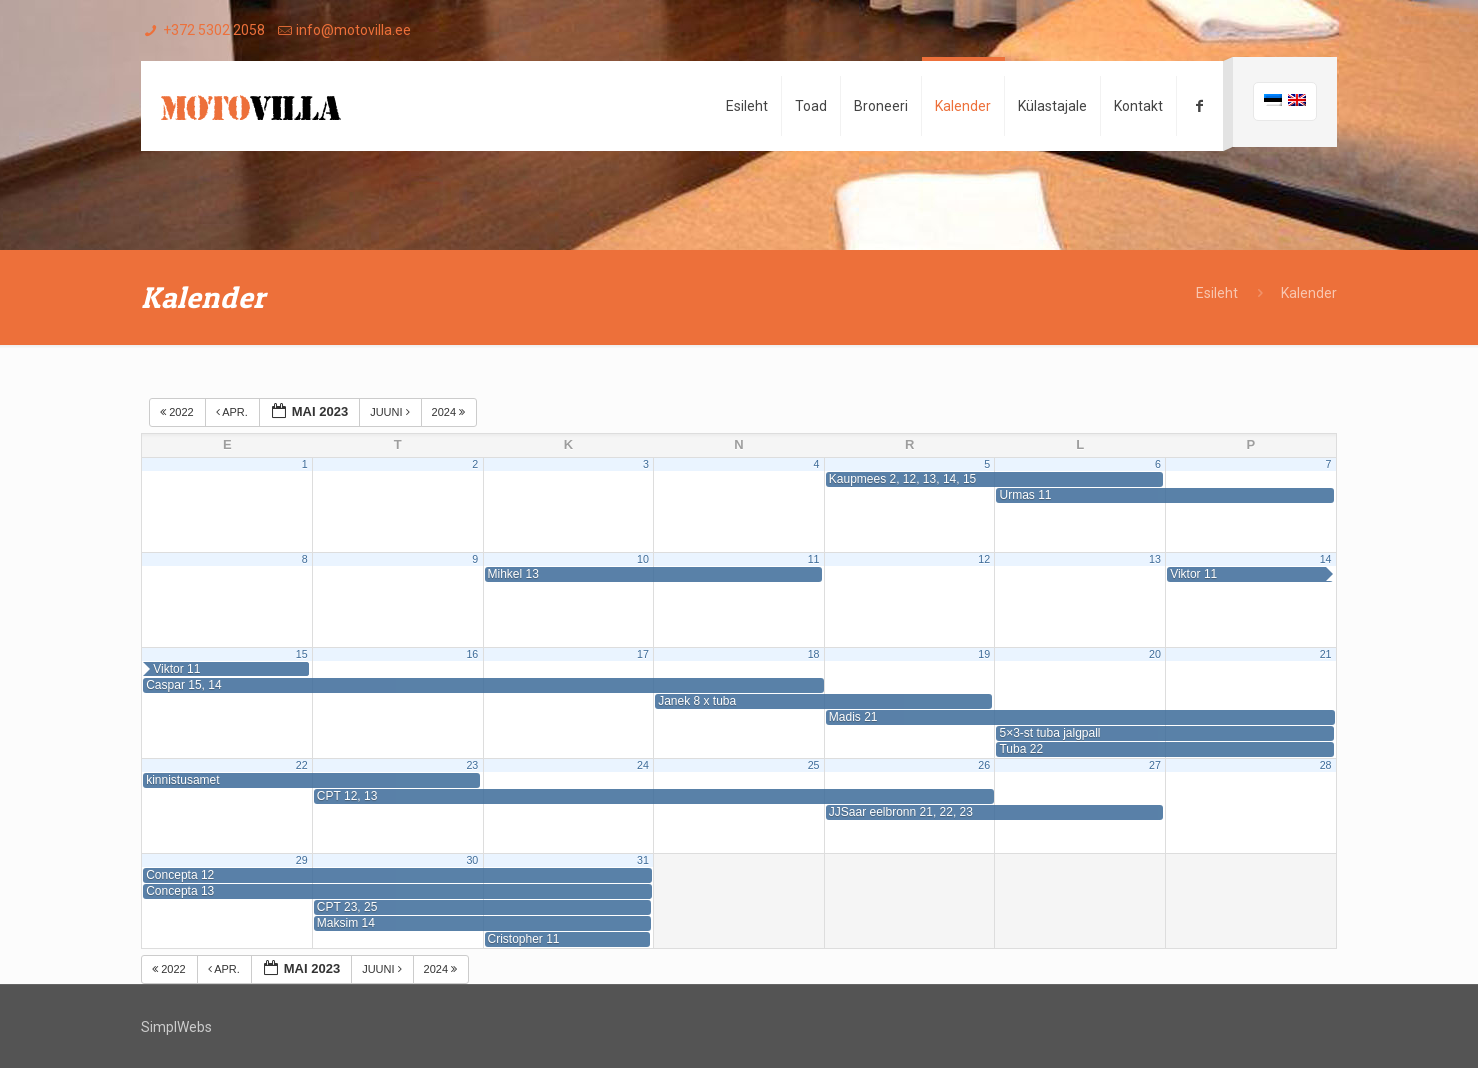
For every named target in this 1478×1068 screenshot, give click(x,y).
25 (814, 765)
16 (472, 654)
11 (814, 559)
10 (643, 559)
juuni (391, 412)
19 (984, 654)
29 (302, 860)
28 (1326, 765)
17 (643, 654)
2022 (178, 412)
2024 (450, 412)
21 (1326, 654)
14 (1326, 559)
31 (643, 860)
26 (984, 765)
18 (814, 654)
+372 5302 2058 (214, 30)
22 (302, 765)
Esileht (1217, 293)
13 (1155, 559)
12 (984, 559)
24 (643, 765)
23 (472, 765)
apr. (233, 412)
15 (302, 654)
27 (1155, 765)
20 (1155, 654)
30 (472, 860)
